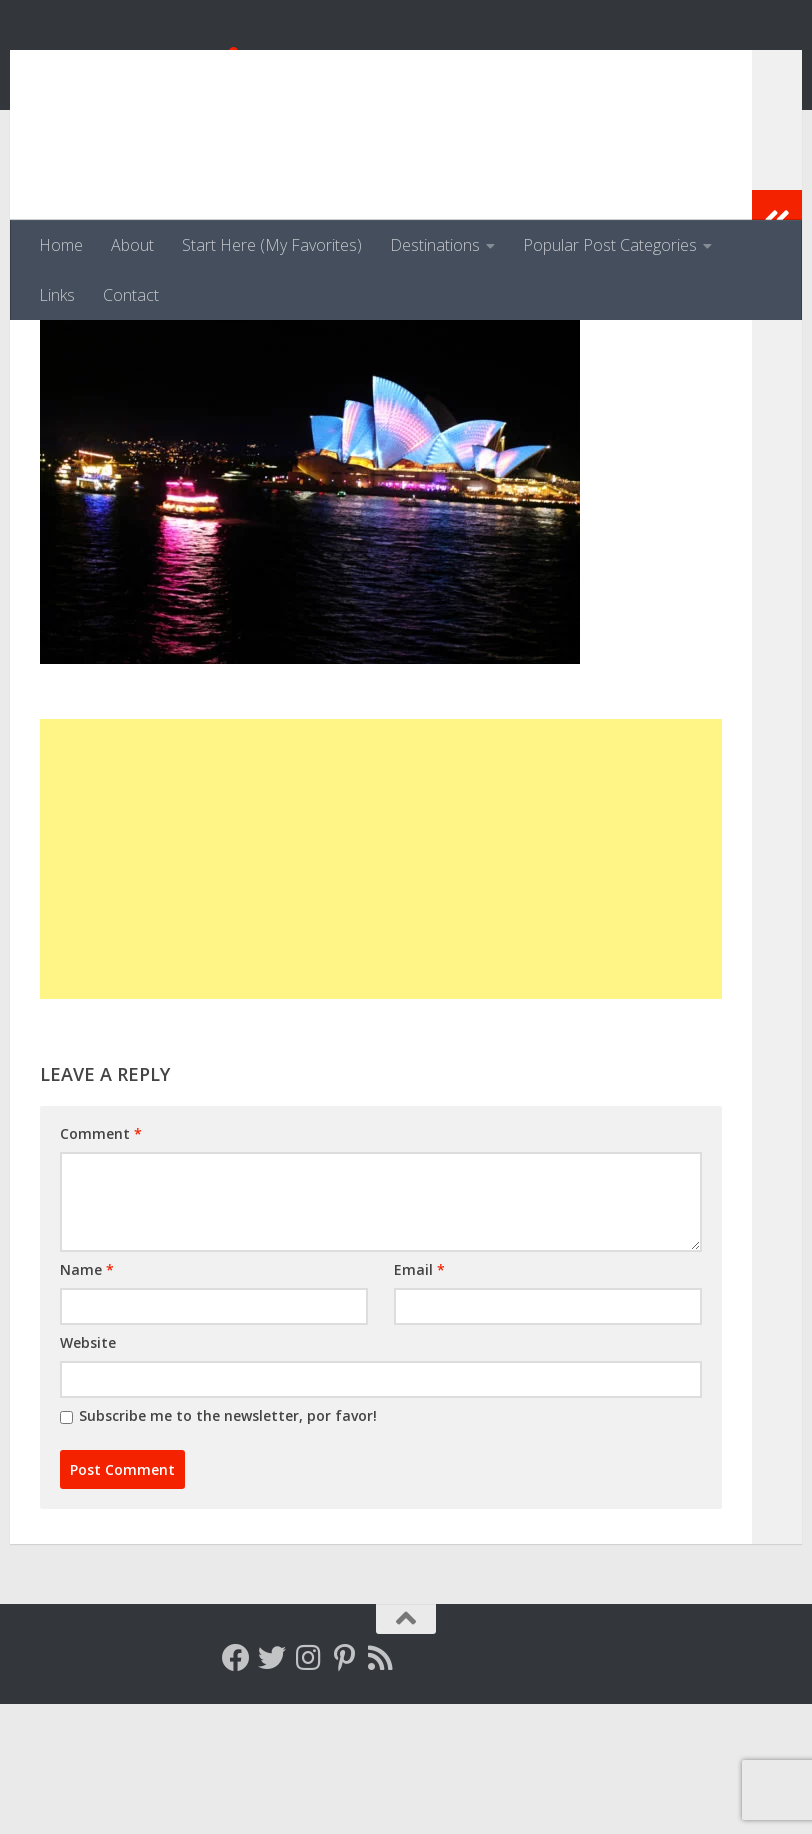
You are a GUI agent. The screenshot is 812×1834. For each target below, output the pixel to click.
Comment (101, 1263)
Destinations (435, 245)
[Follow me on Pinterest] (344, 1788)
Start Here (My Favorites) (272, 245)
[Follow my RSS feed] (380, 1788)
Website (88, 1472)
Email (419, 1399)
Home (61, 245)
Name (87, 1399)
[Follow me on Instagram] (308, 1788)
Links (57, 295)
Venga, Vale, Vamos (225, 69)
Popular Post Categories (610, 245)
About (132, 245)
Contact (131, 295)
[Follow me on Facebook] (236, 1788)
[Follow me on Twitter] (272, 1788)
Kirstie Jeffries (118, 407)
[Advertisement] (381, 989)
